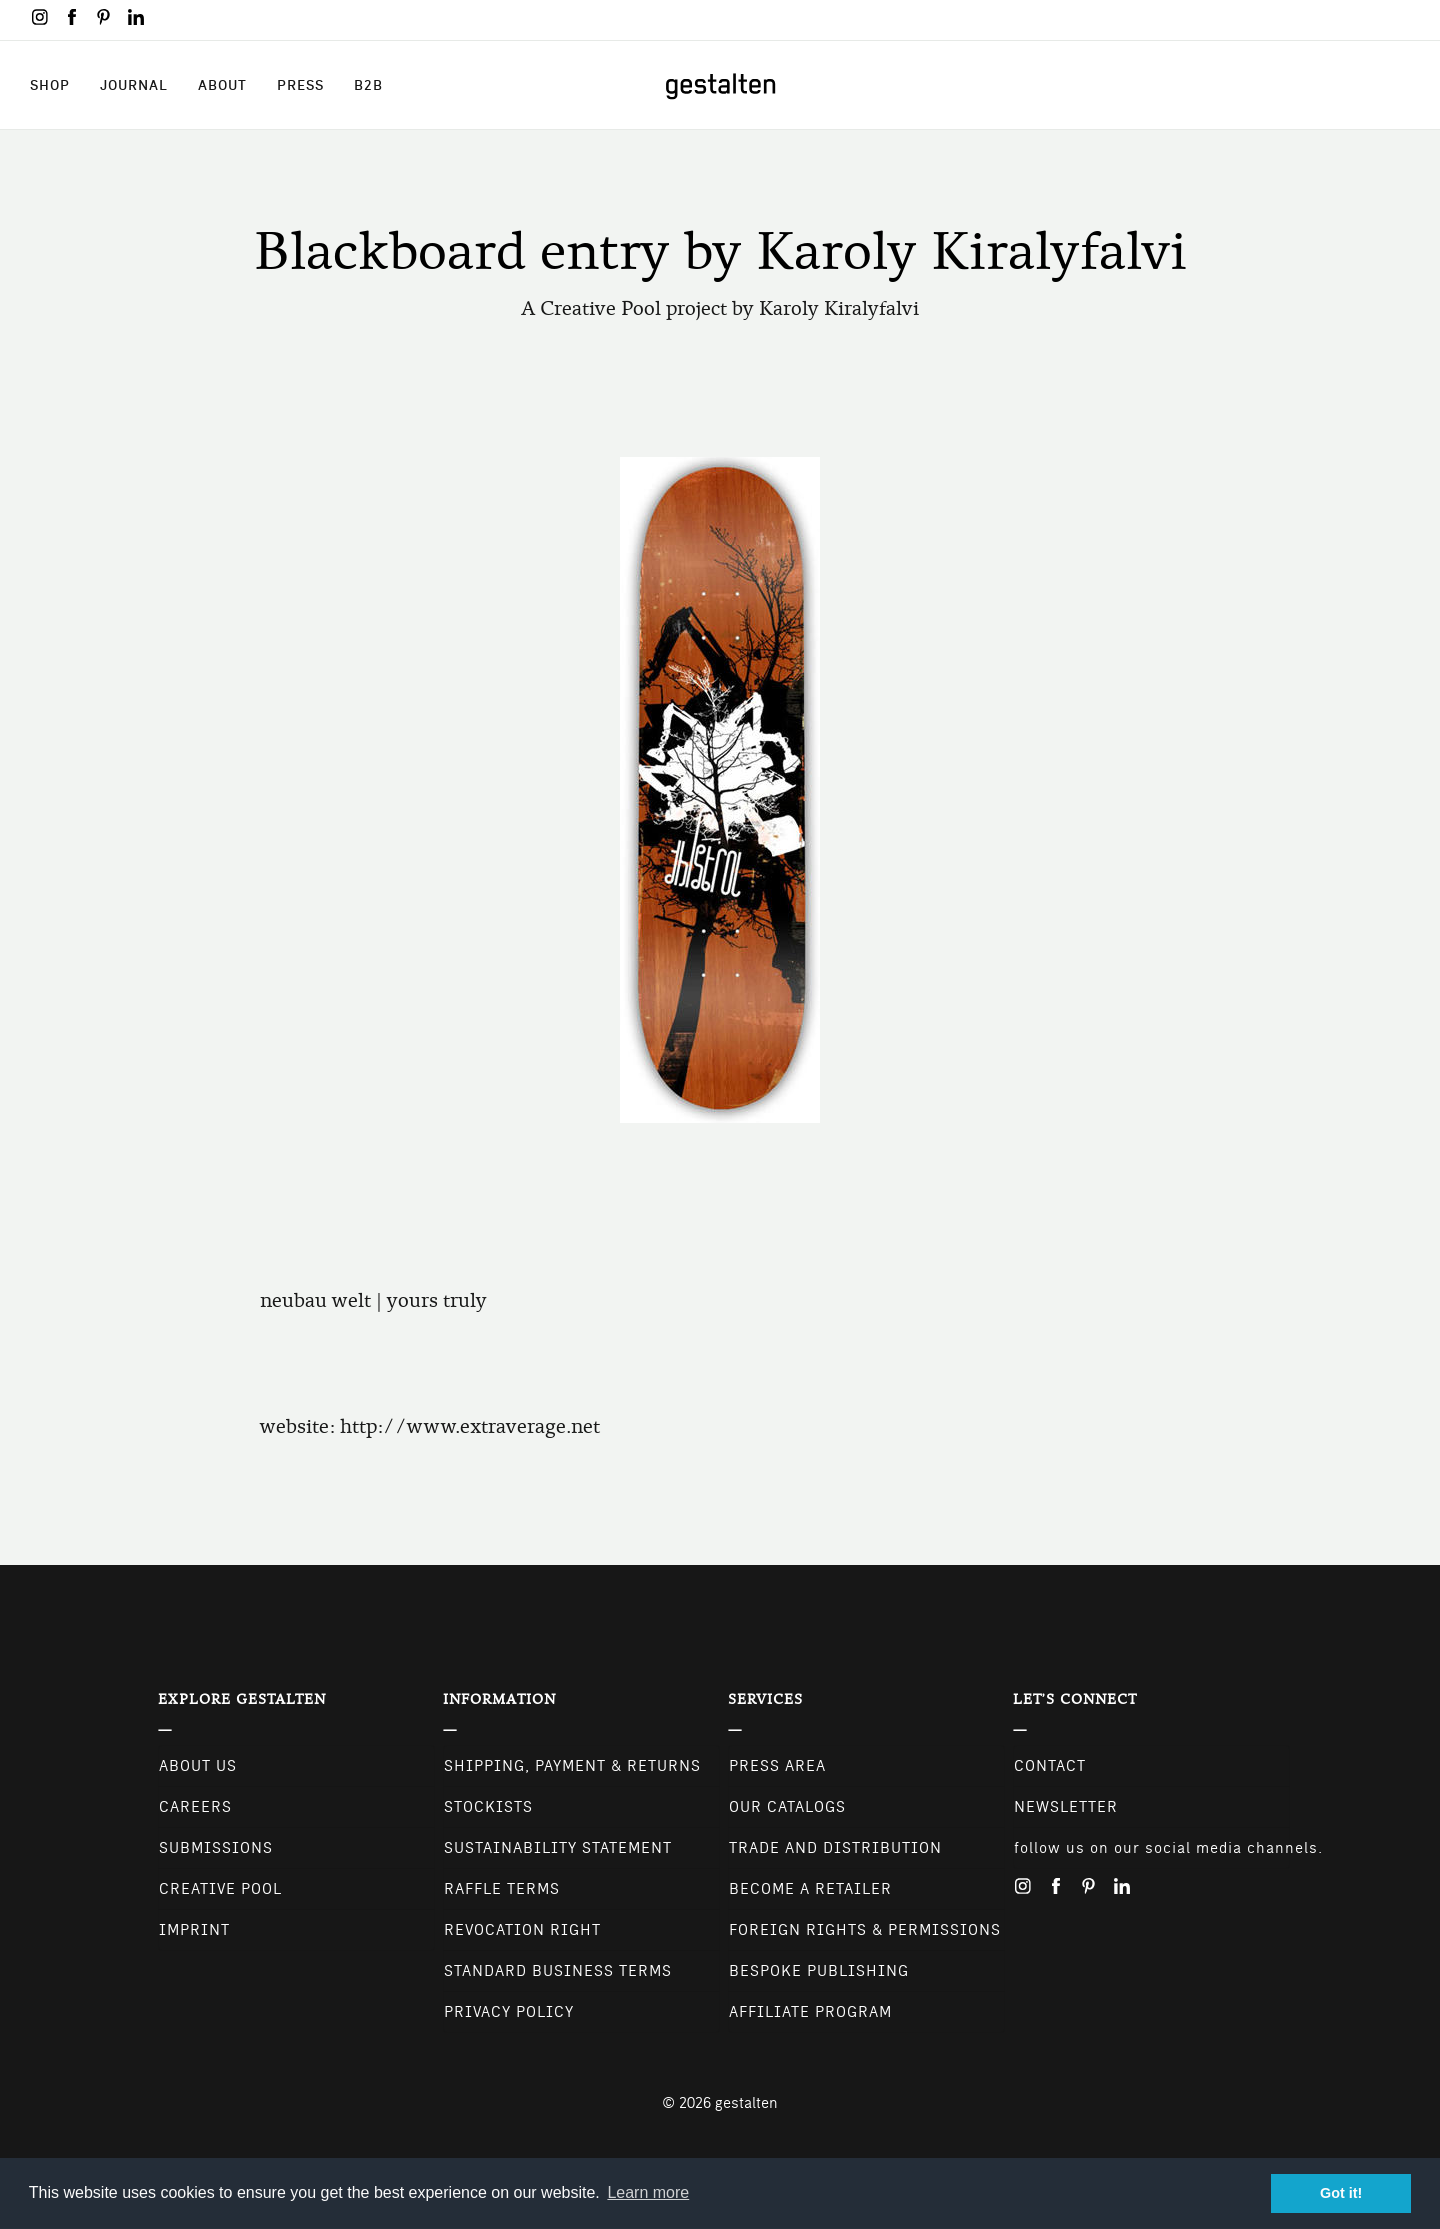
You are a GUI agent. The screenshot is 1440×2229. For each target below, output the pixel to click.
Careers (195, 1807)
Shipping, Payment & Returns (572, 1766)
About (222, 85)
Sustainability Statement (558, 1848)
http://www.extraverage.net (470, 1426)
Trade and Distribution (835, 1848)
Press (300, 85)
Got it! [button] (1341, 2193)
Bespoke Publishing (819, 1971)
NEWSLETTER (1066, 1807)
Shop (50, 85)
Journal (134, 85)
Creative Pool (220, 1889)
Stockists (488, 1807)
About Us (198, 1766)
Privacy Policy (509, 2012)
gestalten (746, 2103)
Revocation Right (522, 1930)
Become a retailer (810, 1889)
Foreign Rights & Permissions (865, 1930)
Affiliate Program (810, 2012)
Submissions (216, 1848)
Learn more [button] (648, 2192)
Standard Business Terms (558, 1971)
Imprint (194, 1930)
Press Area (777, 1766)
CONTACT (1050, 1766)
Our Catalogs (787, 1807)
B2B (368, 85)
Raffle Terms (502, 1889)
